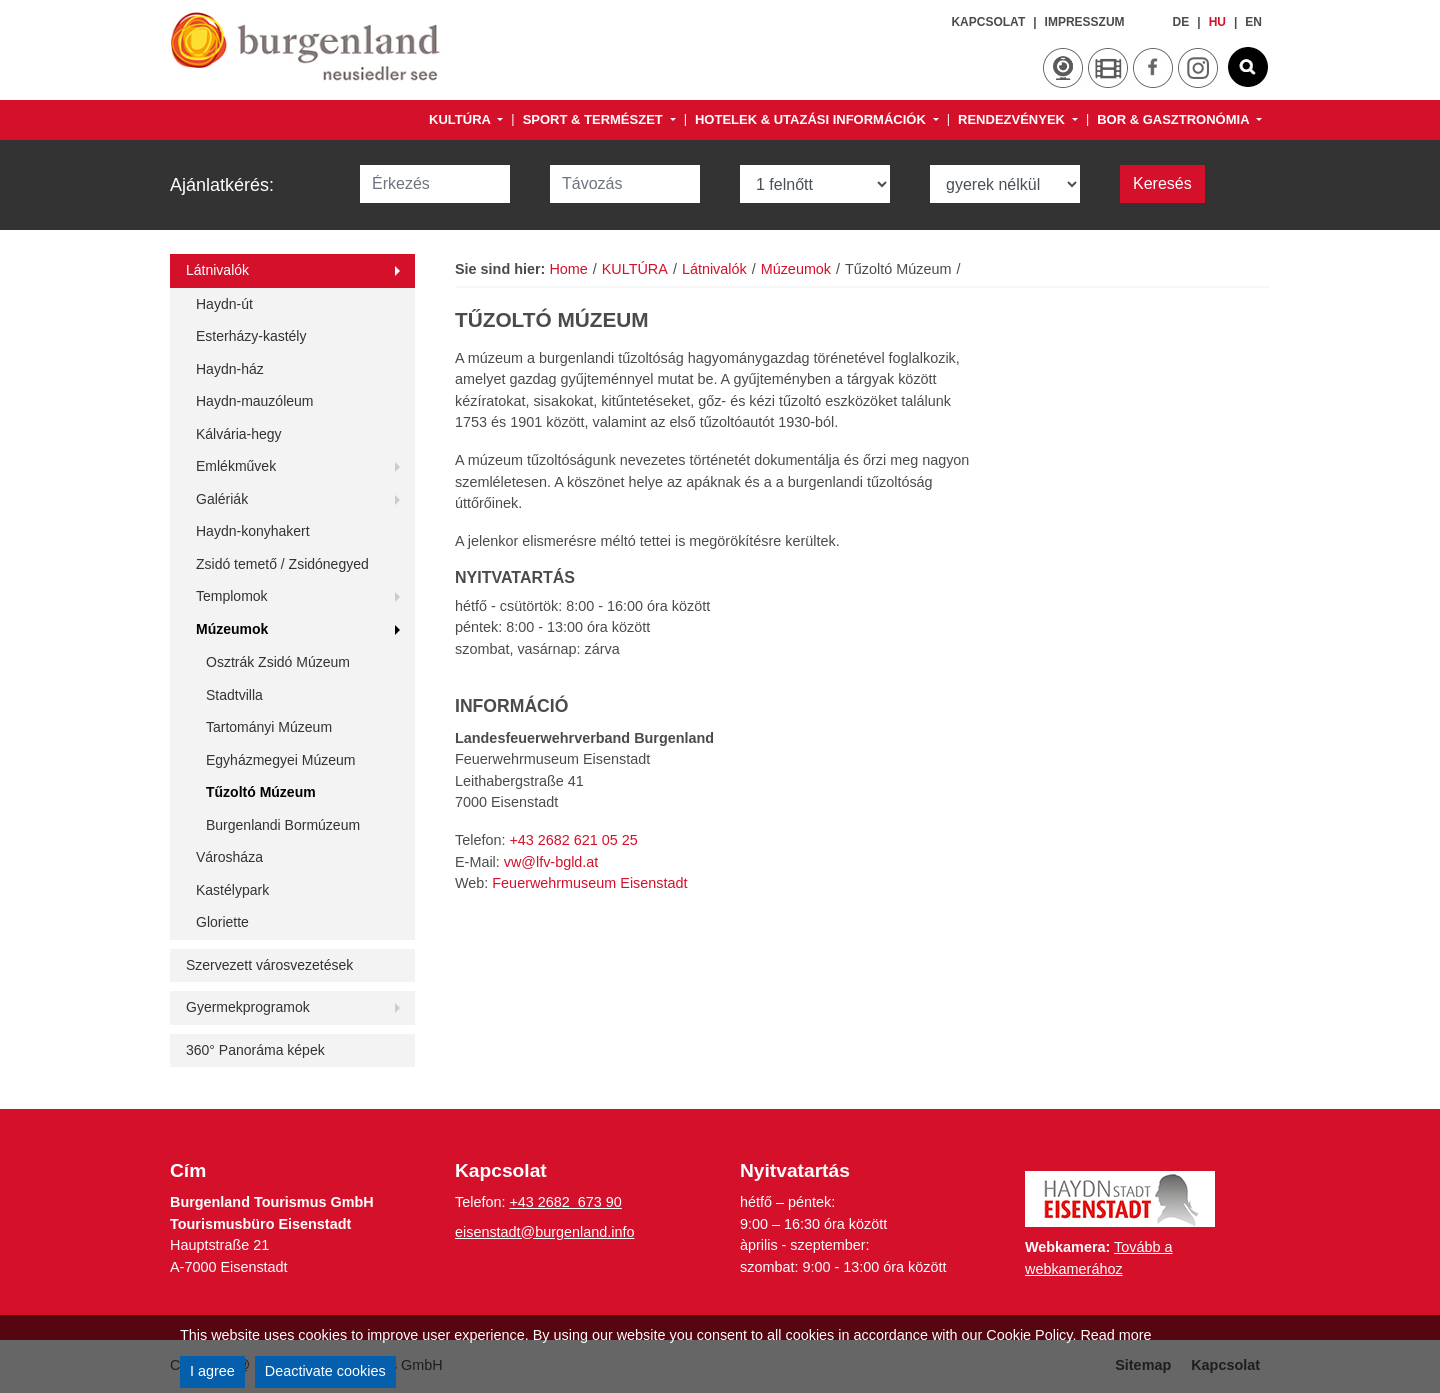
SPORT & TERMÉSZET (594, 119)
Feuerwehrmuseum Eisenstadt (589, 883)
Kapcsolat (988, 22)
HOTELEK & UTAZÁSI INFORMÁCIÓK (812, 119)
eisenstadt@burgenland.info (544, 1232)
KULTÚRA (461, 119)
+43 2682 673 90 (565, 1202)
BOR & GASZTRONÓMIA (1175, 119)
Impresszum (1085, 22)
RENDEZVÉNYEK (1013, 119)
